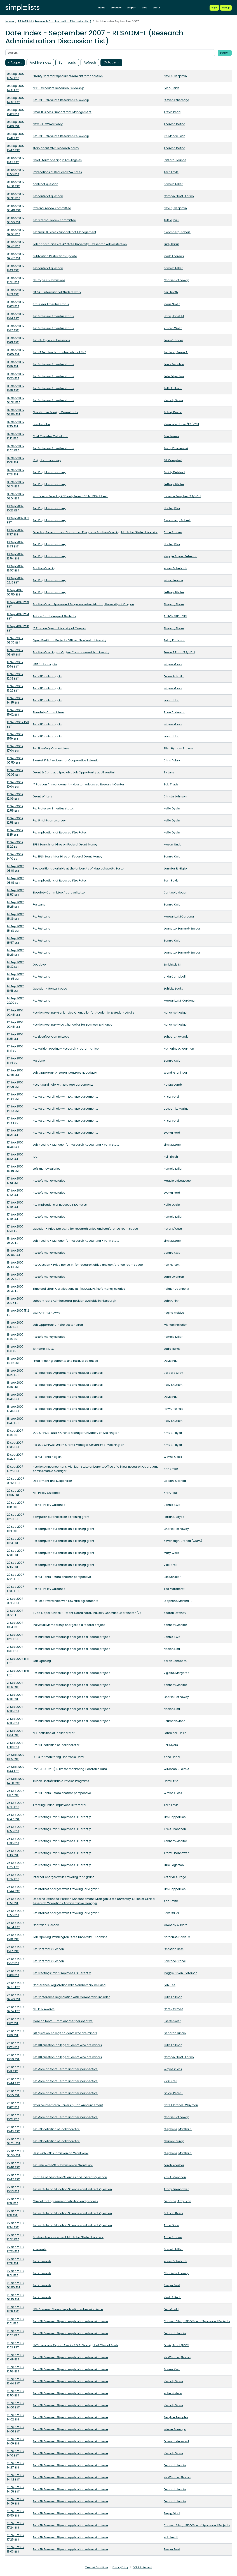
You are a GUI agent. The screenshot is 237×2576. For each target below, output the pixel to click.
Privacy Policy (120, 2567)
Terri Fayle (171, 172)
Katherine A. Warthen (179, 1049)
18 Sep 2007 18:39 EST (15, 1421)
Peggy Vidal (172, 2513)
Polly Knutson (173, 1385)
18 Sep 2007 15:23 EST (15, 1373)
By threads (67, 62)
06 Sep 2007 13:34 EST (15, 280)
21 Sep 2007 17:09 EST (15, 1745)
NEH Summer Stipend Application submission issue (68, 2309)
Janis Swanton (174, 364)
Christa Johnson (175, 796)
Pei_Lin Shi (171, 292)
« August (15, 62)
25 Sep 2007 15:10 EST (15, 1937)
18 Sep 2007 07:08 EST (15, 1252)
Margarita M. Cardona (179, 1001)
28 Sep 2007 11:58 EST (15, 2309)
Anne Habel (172, 1757)
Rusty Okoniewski (176, 448)
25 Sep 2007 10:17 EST (15, 1793)
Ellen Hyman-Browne (178, 748)
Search (224, 52)
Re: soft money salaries (49, 1181)
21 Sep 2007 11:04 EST (15, 1625)
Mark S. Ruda (172, 2297)
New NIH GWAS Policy (48, 124)
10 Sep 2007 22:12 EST (15, 580)
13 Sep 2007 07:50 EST (15, 760)
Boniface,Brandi (175, 1961)
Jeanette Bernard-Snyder (182, 928)
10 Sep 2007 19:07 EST (15, 568)
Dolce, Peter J (173, 2093)
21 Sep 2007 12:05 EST (15, 1709)
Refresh (90, 62)
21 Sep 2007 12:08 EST (15, 1721)
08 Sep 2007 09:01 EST (15, 496)
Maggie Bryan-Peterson (180, 556)
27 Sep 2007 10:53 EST (15, 2189)
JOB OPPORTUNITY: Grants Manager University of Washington (76, 1433)
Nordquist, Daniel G (177, 1937)
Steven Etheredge (176, 100)
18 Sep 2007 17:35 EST (15, 1409)
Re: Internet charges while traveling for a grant (66, 1889)
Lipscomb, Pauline (176, 1109)
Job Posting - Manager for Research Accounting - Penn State (76, 1145)
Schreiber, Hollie (175, 1733)
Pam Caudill (172, 1913)
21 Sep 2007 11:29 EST (15, 1637)
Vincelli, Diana (173, 400)
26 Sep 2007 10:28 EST (15, 2045)
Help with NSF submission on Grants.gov (60, 2153)
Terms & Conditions (96, 2567)
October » (111, 62)
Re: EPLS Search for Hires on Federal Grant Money (67, 856)
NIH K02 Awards (44, 2009)
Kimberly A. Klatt (175, 1925)
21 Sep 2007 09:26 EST (15, 1613)
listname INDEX (43, 1349)
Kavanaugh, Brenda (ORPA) (183, 1541)
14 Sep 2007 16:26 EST (15, 952)
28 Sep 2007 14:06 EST (15, 2429)
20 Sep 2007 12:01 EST (15, 1553)
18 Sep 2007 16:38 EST (15, 1397)
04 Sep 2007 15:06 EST (16, 124)
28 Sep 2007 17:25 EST (15, 2537)
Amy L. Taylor (173, 1433)
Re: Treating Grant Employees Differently (62, 1817)
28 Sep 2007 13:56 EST (15, 2393)
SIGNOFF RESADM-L (46, 1313)
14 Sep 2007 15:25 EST (15, 904)
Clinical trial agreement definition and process (65, 2201)
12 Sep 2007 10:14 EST (15, 664)
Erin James (171, 436)
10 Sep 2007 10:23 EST (15, 508)
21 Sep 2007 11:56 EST (15, 1685)
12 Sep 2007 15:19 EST (15, 736)
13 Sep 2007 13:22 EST (15, 844)
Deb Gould (171, 2309)
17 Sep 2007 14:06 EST (15, 1084)
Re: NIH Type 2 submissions (51, 340)
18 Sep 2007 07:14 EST (15, 1264)
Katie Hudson (173, 2393)
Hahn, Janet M (174, 316)
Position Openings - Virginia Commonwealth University (71, 652)
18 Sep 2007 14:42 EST (15, 1361)
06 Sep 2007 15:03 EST (15, 304)
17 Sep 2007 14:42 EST (15, 1108)
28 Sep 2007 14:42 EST (15, 2477)
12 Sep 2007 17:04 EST (15, 748)
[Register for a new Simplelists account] (226, 8)
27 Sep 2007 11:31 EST (15, 2213)
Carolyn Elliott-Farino (179, 196)
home (101, 7)
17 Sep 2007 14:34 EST (15, 1096)
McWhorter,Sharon (177, 2357)
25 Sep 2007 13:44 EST (15, 1889)
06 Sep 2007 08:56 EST (15, 220)
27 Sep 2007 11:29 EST (15, 2201)
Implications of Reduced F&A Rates (57, 172)
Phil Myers (171, 1745)
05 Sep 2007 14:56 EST (15, 184)
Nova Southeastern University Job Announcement (68, 2105)
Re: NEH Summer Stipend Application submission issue (70, 2321)
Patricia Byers (173, 2213)
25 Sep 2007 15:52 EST (15, 1961)
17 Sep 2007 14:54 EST (15, 1120)
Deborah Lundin (175, 2033)
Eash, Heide (171, 88)
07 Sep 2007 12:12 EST (15, 436)
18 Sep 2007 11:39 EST (15, 1325)
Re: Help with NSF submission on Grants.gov (63, 2165)
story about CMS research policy (56, 148)
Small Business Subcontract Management (62, 112)
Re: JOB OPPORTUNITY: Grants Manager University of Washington (78, 1445)
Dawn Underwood (176, 2441)
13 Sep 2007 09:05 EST (15, 772)
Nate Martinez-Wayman (181, 2105)
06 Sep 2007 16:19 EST (15, 364)
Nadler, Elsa (172, 508)
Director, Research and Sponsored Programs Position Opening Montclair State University (95, 532)
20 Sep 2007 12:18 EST (15, 1565)
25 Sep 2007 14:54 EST (15, 1925)
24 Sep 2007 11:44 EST (15, 1769)
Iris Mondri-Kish (174, 136)
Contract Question (46, 1925)
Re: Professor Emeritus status (53, 316)
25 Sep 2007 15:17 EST (15, 1949)
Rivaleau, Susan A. (176, 352)
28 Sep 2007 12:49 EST (15, 2357)
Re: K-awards (42, 2261)
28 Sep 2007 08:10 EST (15, 2297)
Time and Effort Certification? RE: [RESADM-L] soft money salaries (79, 1289)
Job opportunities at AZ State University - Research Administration (80, 244)
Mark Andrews (174, 256)
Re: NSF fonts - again (47, 676)
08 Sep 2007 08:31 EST (15, 484)
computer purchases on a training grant (61, 1517)
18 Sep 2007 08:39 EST (15, 1289)
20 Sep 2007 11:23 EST (15, 1517)
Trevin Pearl (172, 112)
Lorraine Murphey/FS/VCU (182, 496)
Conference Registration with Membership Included (69, 1985)
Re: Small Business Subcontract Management (64, 232)
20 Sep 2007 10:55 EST (15, 1493)
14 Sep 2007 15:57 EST (15, 940)
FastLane (39, 904)
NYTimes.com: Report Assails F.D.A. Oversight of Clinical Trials (75, 2345)
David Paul (171, 1361)
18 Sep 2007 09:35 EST (15, 1301)
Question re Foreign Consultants (55, 412)
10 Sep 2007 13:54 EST (15, 556)
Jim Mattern (172, 1145)
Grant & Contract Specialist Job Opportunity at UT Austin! (74, 772)
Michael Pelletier (175, 1325)
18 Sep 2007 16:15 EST (15, 1385)
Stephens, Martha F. (178, 1601)
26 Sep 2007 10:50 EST (15, 2057)
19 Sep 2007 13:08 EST (15, 1445)
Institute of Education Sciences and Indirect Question (70, 2177)
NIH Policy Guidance (46, 1493)
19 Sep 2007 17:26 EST (15, 1469)
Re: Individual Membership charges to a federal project (71, 1637)
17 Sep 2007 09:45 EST (15, 1012)
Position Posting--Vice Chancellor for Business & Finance (72, 1025)
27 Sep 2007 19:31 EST (15, 2273)
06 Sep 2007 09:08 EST (15, 232)
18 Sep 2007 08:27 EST (15, 1276)
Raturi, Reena (173, 412)
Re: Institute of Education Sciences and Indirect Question (72, 2189)
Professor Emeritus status (51, 304)
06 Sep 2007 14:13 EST (15, 292)
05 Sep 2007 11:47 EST (15, 160)
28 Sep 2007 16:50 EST (15, 2513)
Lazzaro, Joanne (175, 160)
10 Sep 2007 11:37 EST (15, 532)
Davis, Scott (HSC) (176, 2345)
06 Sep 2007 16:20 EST (15, 376)
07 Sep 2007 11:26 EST (15, 424)
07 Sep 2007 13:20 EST (15, 448)
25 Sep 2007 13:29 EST (15, 1865)
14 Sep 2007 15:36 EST (15, 916)
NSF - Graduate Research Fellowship (58, 88)
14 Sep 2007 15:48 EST (15, 928)
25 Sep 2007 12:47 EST (15, 1817)
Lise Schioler (172, 1577)
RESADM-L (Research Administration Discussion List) (54, 21)
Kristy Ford (171, 1097)
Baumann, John (174, 1721)
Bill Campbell (173, 460)
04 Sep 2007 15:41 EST (16, 136)
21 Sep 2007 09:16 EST (15, 1601)
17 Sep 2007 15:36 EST (15, 1144)
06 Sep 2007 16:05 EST (15, 352)
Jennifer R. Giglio (175, 868)
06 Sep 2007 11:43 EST (15, 268)
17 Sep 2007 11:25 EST (15, 1036)
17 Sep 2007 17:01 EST (15, 1180)
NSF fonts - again (45, 664)
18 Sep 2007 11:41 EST (15, 1349)
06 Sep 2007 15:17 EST (15, 328)
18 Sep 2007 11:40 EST (15, 1337)
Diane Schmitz (174, 676)
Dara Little (171, 1781)
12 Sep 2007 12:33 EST (15, 676)
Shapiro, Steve (174, 604)
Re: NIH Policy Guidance (49, 1505)
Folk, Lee (169, 1985)
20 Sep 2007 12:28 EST (15, 1577)
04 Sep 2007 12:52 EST (16, 76)
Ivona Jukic (171, 700)
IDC (35, 1157)
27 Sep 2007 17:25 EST (15, 2249)
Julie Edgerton (174, 376)
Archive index (40, 62)
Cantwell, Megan (175, 892)
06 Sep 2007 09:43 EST (15, 244)
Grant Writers (42, 796)
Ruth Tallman (173, 388)
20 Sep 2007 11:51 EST (15, 1529)
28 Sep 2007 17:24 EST (15, 2525)
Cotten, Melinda (175, 1481)
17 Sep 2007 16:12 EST (15, 1156)
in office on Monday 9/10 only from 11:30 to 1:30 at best (70, 496)
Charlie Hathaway (176, 280)
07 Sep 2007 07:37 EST (15, 400)
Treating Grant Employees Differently (59, 1805)
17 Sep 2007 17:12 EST (15, 1192)
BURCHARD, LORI (175, 616)
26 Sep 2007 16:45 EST (15, 2129)
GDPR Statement (142, 2567)
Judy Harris (171, 244)
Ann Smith (171, 1469)
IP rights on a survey (47, 460)
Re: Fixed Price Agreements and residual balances (68, 1373)
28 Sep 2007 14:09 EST (15, 2441)
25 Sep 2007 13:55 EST (15, 1913)
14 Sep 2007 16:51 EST (15, 988)
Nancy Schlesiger (176, 1013)
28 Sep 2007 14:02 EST (15, 2417)
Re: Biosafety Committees (51, 748)
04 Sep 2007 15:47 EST (16, 148)
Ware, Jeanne (173, 580)
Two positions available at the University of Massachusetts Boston (79, 868)
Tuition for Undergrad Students (54, 616)
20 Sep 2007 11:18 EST (15, 1505)
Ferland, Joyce (174, 1517)
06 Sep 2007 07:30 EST (15, 196)
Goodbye (39, 964)
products (116, 7)
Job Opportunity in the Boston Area (58, 1325)
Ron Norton (172, 1265)
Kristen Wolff (173, 328)
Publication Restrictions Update (55, 256)
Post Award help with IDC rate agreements (63, 1085)
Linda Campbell (175, 976)
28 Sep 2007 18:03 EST (15, 2549)
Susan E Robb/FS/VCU (179, 652)
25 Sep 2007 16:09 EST (15, 1973)
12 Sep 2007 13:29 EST (15, 688)
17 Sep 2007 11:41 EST (15, 1048)
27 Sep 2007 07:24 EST (15, 2141)
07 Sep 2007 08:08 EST (15, 412)
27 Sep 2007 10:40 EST (15, 2165)
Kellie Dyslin (172, 808)
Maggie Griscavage (177, 1181)
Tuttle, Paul (171, 220)
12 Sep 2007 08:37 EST (15, 640)
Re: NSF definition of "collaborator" (56, 1745)
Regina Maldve (174, 1313)
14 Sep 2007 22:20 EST (15, 1000)
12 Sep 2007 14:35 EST (15, 700)
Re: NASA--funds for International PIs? (59, 352)
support (131, 7)
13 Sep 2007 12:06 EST (15, 796)
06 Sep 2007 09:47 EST (15, 256)
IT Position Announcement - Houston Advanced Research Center (78, 784)
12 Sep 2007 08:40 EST (15, 652)
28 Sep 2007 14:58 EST (15, 2489)
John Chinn (171, 1301)
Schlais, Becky (173, 988)
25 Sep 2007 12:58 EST (15, 1829)
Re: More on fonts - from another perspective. (65, 2069)
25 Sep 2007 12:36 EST (15, 1805)
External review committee (52, 208)
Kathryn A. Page (175, 1877)
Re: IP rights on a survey (49, 472)
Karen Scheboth (175, 568)
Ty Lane (169, 772)
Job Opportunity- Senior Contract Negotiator (65, 1073)
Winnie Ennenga (175, 2429)
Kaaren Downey (175, 1613)
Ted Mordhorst (174, 1589)
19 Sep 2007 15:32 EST (15, 1457)
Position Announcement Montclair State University (68, 2237)
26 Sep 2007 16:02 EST (15, 2105)
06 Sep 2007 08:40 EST (15, 208)
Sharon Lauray (174, 2141)
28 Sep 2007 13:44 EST (15, 2381)
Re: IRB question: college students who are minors (67, 2045)
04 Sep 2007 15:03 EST (16, 112)
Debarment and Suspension (52, 1481)
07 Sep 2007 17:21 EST (15, 472)
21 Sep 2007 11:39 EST (15, 1649)
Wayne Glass (173, 664)
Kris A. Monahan (175, 1829)
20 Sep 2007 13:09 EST (15, 1589)
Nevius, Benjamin (175, 76)
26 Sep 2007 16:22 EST (15, 2117)
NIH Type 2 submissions (49, 280)
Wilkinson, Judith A (176, 1769)
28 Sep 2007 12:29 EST (15, 2345)
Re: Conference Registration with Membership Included (71, 1997)
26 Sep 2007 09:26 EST (15, 1985)
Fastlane (39, 1061)
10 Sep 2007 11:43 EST (15, 544)
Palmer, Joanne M (176, 1289)
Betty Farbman (174, 640)
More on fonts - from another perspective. (63, 2021)
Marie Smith (172, 304)
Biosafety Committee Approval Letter (59, 892)
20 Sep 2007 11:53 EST (15, 1541)
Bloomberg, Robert (177, 232)
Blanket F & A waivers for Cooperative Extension (66, 760)
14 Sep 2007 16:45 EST (15, 976)
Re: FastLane (41, 916)
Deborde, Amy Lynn (177, 2201)
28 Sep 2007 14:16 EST (15, 2453)
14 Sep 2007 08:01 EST (15, 868)
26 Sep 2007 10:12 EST (15, 2021)
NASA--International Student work (57, 292)
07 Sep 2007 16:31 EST (15, 460)
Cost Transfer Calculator (50, 436)
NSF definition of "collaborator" (54, 1733)
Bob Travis (171, 784)
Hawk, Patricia (173, 1409)
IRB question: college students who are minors (65, 2033)
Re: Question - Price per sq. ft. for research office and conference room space (88, 1265)
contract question (45, 184)
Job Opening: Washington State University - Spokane (70, 1937)
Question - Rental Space (50, 988)
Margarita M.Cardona (179, 916)
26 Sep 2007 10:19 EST (15, 2033)
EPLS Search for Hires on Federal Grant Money (65, 844)
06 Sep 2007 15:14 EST (15, 316)
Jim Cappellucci (175, 1817)
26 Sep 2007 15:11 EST (15, 2069)
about (156, 7)
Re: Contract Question (48, 1949)
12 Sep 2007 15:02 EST (15, 712)
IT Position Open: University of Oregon (59, 628)
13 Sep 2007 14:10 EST (15, 856)
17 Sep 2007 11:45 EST (15, 1060)
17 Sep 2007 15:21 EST (15, 1132)
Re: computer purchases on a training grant (63, 1529)
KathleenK (171, 2537)
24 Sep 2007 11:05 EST (15, 1757)
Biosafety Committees (48, 712)
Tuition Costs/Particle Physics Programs (61, 1781)
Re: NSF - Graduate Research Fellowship (61, 100)
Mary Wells (171, 1553)
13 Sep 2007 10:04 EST (15, 784)
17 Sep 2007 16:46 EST (15, 1168)
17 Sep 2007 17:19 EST (15, 1204)
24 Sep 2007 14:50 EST (15, 1781)
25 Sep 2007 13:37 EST (15, 1877)
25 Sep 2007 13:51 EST (15, 1901)
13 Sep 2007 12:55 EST (15, 808)
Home (9, 21)
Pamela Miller (173, 184)
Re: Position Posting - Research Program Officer (66, 1049)
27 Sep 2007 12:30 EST (15, 2237)
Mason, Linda (172, 844)
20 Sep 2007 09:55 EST (15, 1481)
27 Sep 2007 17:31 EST (15, 2261)
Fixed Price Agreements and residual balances (65, 1361)
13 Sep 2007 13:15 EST (15, 832)
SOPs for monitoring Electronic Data (58, 1757)
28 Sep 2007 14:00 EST (15, 2405)
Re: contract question (48, 196)
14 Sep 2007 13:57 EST (15, 892)
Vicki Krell (170, 1565)
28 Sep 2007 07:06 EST (15, 2285)
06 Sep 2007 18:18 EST (15, 388)
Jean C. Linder (173, 340)
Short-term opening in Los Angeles (57, 160)
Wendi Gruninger (175, 1073)
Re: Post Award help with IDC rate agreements (65, 1097)
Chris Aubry (172, 760)
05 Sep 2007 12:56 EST (15, 172)
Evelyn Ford (172, 1133)
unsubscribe (41, 424)
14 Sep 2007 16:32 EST (15, 964)
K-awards (39, 2249)
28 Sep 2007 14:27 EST (15, 2465)
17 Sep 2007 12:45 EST (15, 1072)
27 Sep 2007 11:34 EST (15, 2225)
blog (144, 7)
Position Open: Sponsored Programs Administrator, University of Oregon (83, 604)
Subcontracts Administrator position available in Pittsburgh (74, 1301)
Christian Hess (174, 1949)
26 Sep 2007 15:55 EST (15, 2093)
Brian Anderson (174, 712)
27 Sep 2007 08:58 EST (15, 2153)
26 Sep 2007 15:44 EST (15, 2081)
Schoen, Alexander (177, 1037)
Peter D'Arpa (173, 1229)
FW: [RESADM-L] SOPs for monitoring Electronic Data (70, 1769)
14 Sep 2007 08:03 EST (15, 880)
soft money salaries (46, 1169)
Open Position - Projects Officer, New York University (69, 640)
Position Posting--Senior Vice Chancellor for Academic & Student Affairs (83, 1013)
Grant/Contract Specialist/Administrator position (68, 76)
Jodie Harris (172, 1349)
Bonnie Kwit (172, 856)
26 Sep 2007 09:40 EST (15, 1997)
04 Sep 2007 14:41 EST (16, 88)
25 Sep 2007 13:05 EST (15, 1841)
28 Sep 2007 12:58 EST (15, 2369)
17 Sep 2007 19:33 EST (15, 1228)
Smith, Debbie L (174, 472)
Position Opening (44, 568)
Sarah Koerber (174, 2165)
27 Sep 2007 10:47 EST (15, 2177)
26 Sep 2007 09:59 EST (15, 2009)
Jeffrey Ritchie (174, 484)
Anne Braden (173, 532)
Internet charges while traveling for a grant (63, 1877)
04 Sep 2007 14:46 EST (16, 100)
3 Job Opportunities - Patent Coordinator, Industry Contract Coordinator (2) (87, 1613)
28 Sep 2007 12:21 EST (15, 2321)
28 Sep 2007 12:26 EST (15, 2333)
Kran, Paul (170, 1493)
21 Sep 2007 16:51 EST (15, 1733)
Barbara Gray (173, 1373)
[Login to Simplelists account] (214, 8)
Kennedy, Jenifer (175, 1625)
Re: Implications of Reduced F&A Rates (60, 832)
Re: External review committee (54, 220)
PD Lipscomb (173, 1085)
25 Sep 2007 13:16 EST (15, 1853)
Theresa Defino (174, 124)
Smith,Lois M (172, 964)
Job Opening (42, 1661)
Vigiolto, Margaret (176, 1673)
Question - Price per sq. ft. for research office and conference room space (85, 1229)
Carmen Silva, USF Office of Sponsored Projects (197, 2321)
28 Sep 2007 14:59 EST (15, 2501)
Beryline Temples (176, 2417)
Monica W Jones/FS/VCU (181, 424)
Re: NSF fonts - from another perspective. (62, 1577)
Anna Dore (171, 2225)
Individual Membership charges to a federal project (69, 1625)
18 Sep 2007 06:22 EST (15, 1240)
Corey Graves (173, 2009)
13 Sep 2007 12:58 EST (15, 820)
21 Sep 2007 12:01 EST (15, 1697)
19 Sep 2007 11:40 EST (15, 1433)
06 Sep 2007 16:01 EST (15, 340)
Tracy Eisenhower (176, 1853)
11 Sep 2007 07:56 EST (15, 592)
